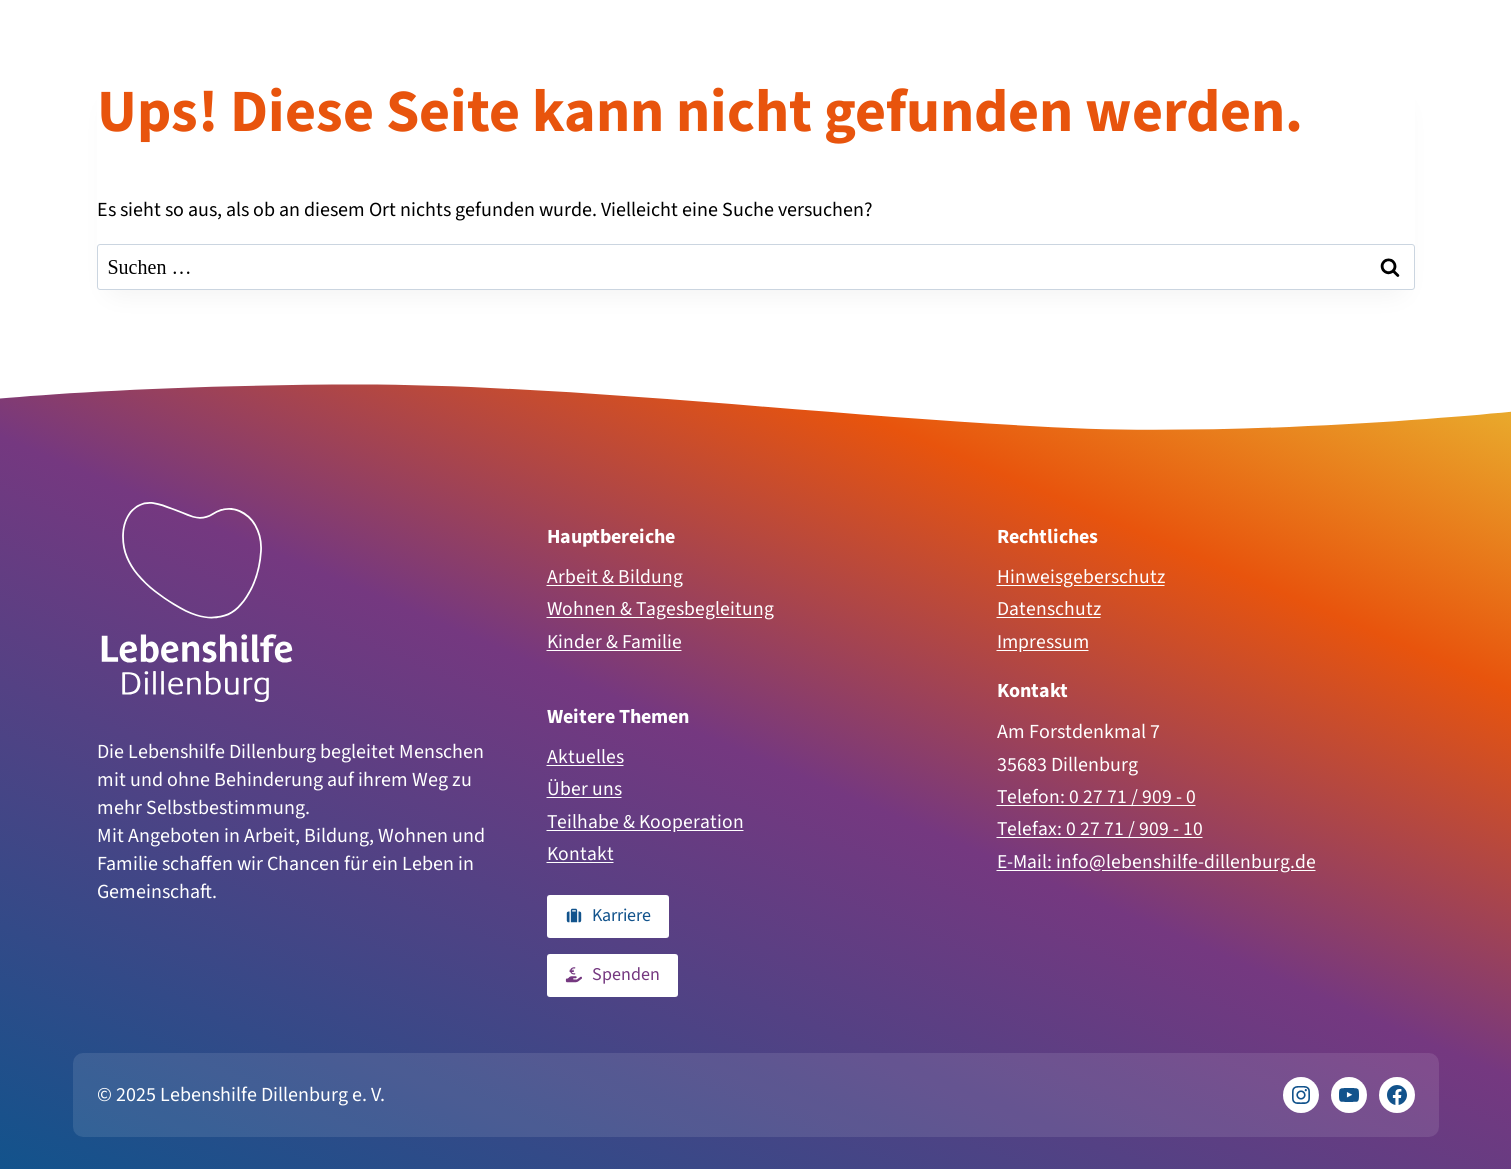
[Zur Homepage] (197, 598)
